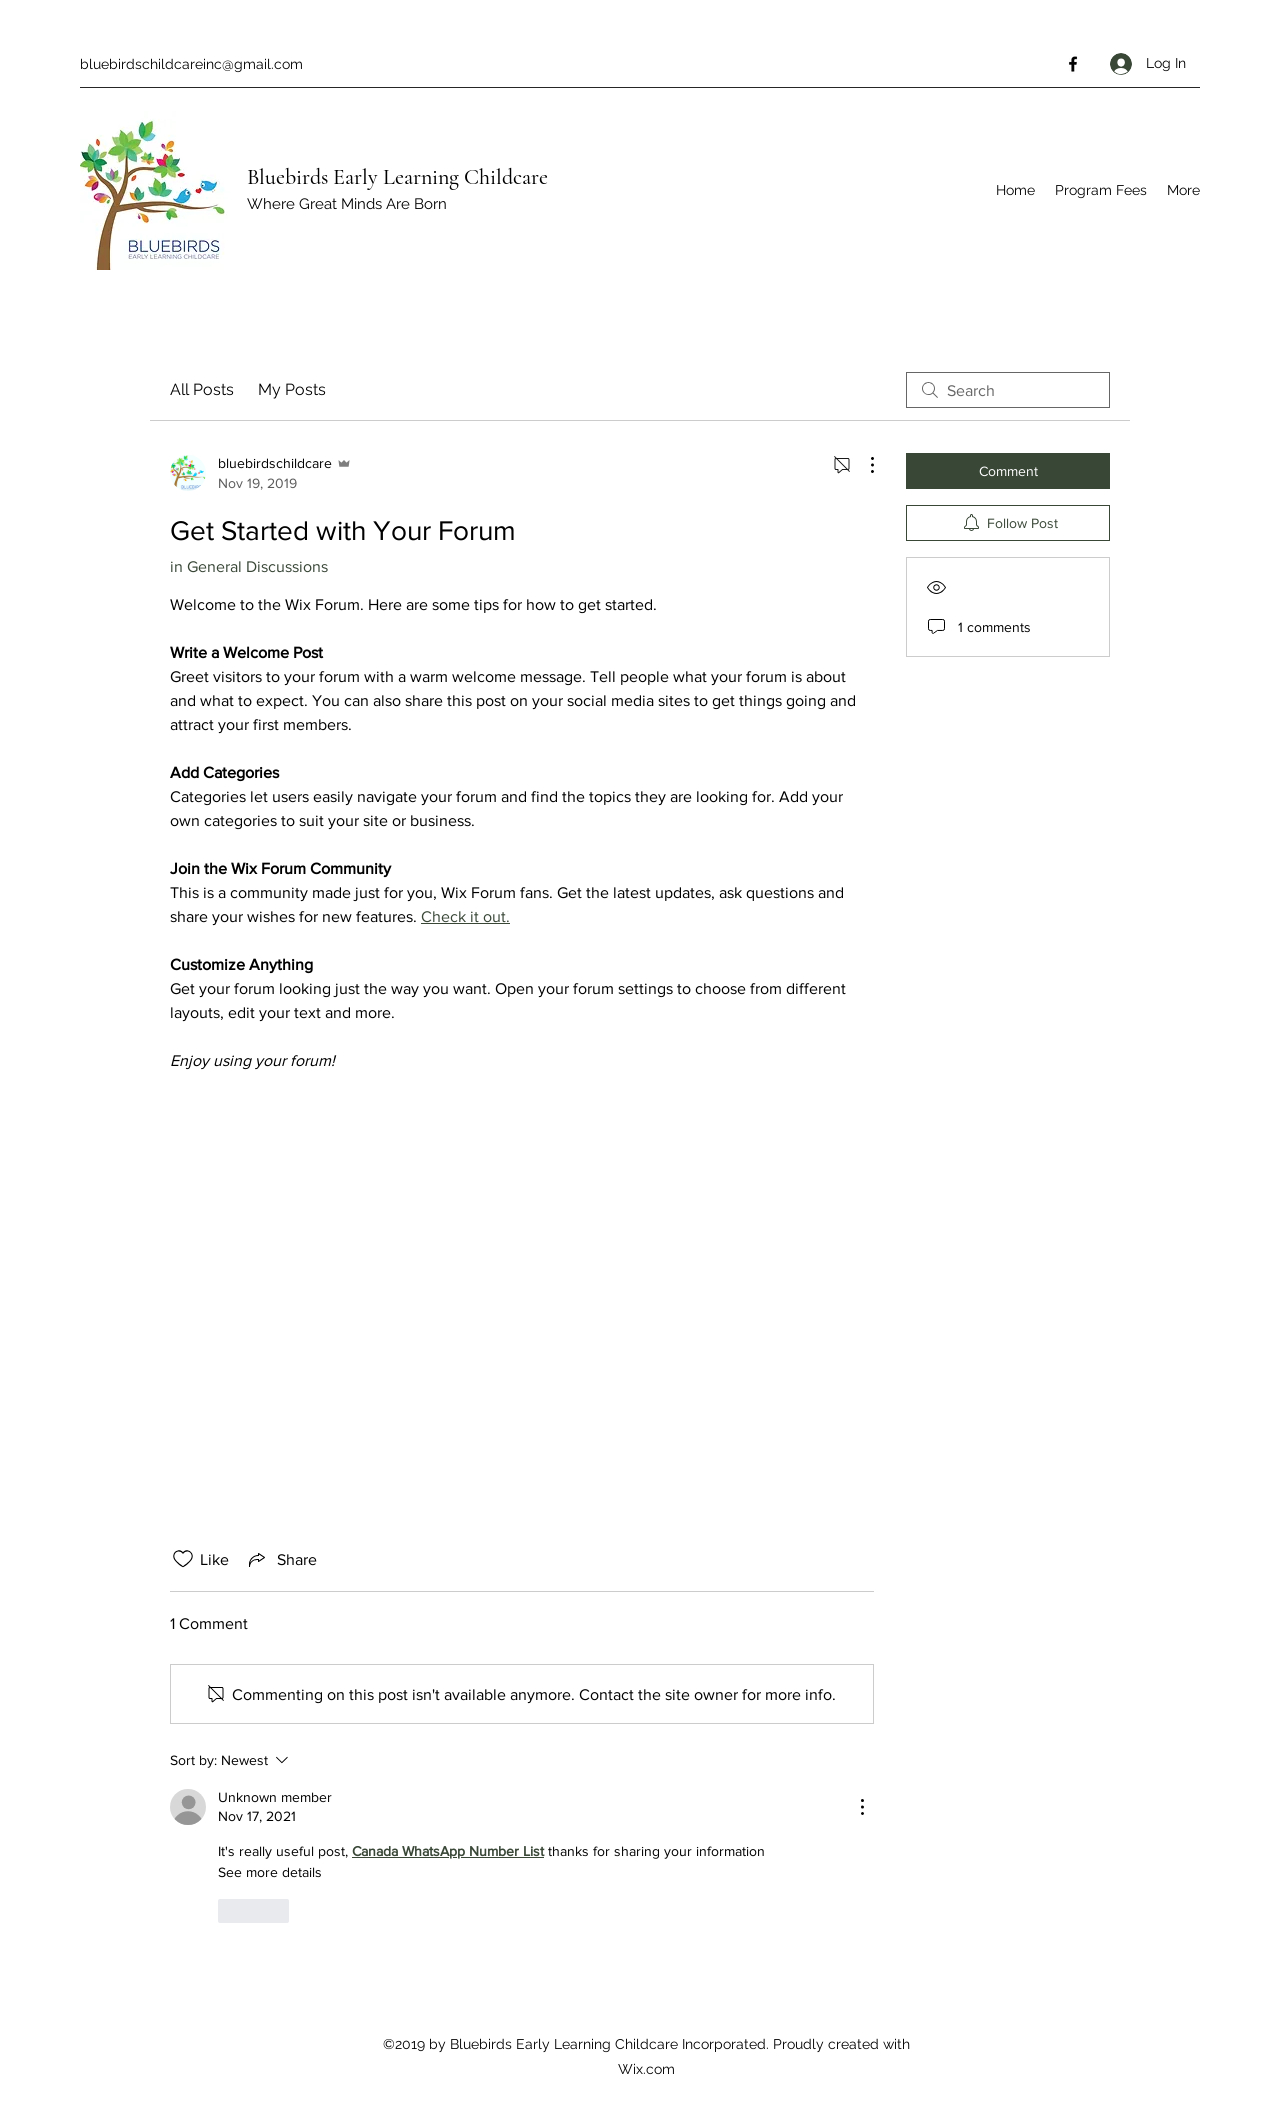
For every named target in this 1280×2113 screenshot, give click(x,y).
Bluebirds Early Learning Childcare (397, 177)
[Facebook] (1073, 64)
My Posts (292, 389)
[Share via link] (281, 1559)
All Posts (202, 389)
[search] (1008, 390)
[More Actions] (862, 465)
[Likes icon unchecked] (183, 1559)
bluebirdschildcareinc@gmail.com (191, 64)
